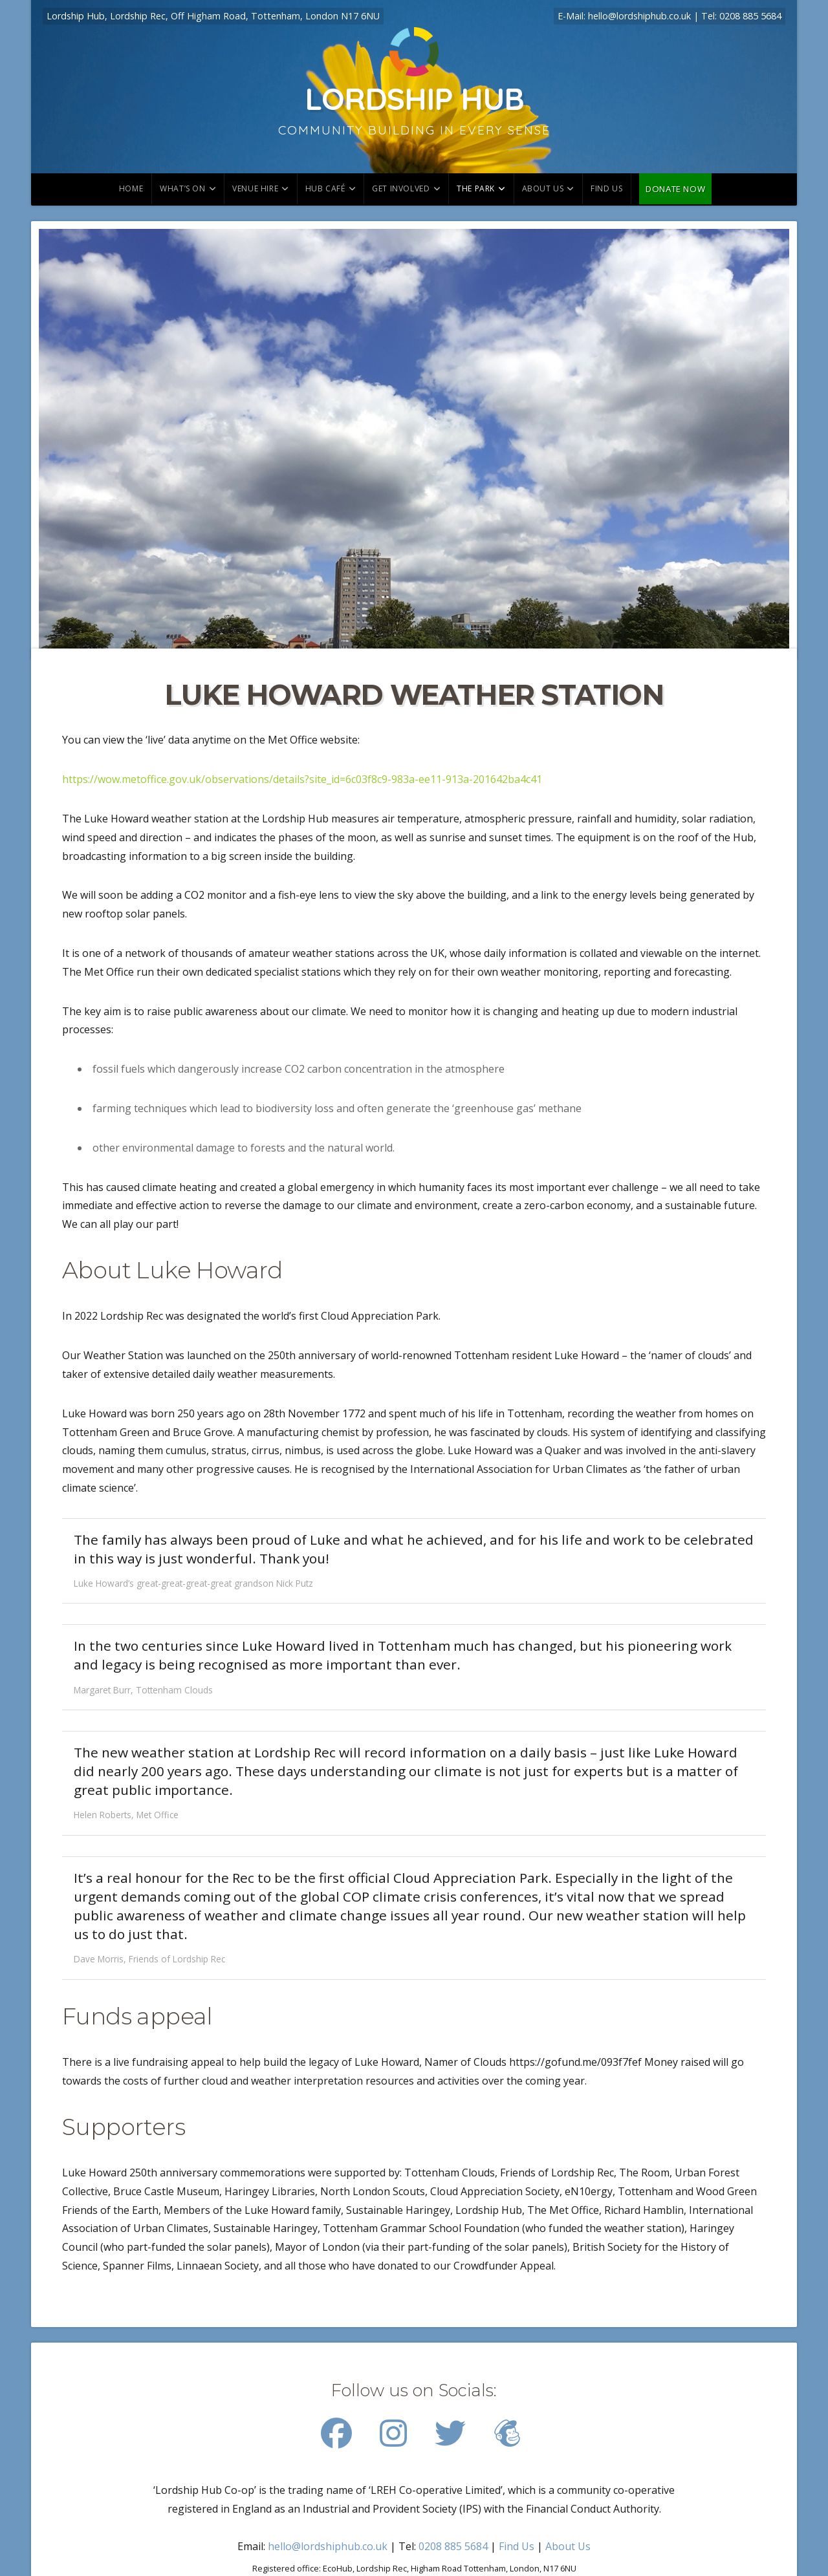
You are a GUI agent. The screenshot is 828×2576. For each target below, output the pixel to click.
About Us (543, 188)
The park (476, 188)
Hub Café (325, 188)
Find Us (516, 2546)
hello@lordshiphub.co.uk (639, 16)
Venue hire (255, 188)
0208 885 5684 (750, 16)
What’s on (182, 188)
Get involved (401, 188)
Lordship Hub (414, 98)
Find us (606, 188)
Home (131, 188)
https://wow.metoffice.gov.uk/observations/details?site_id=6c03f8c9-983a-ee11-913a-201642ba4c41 (302, 779)
